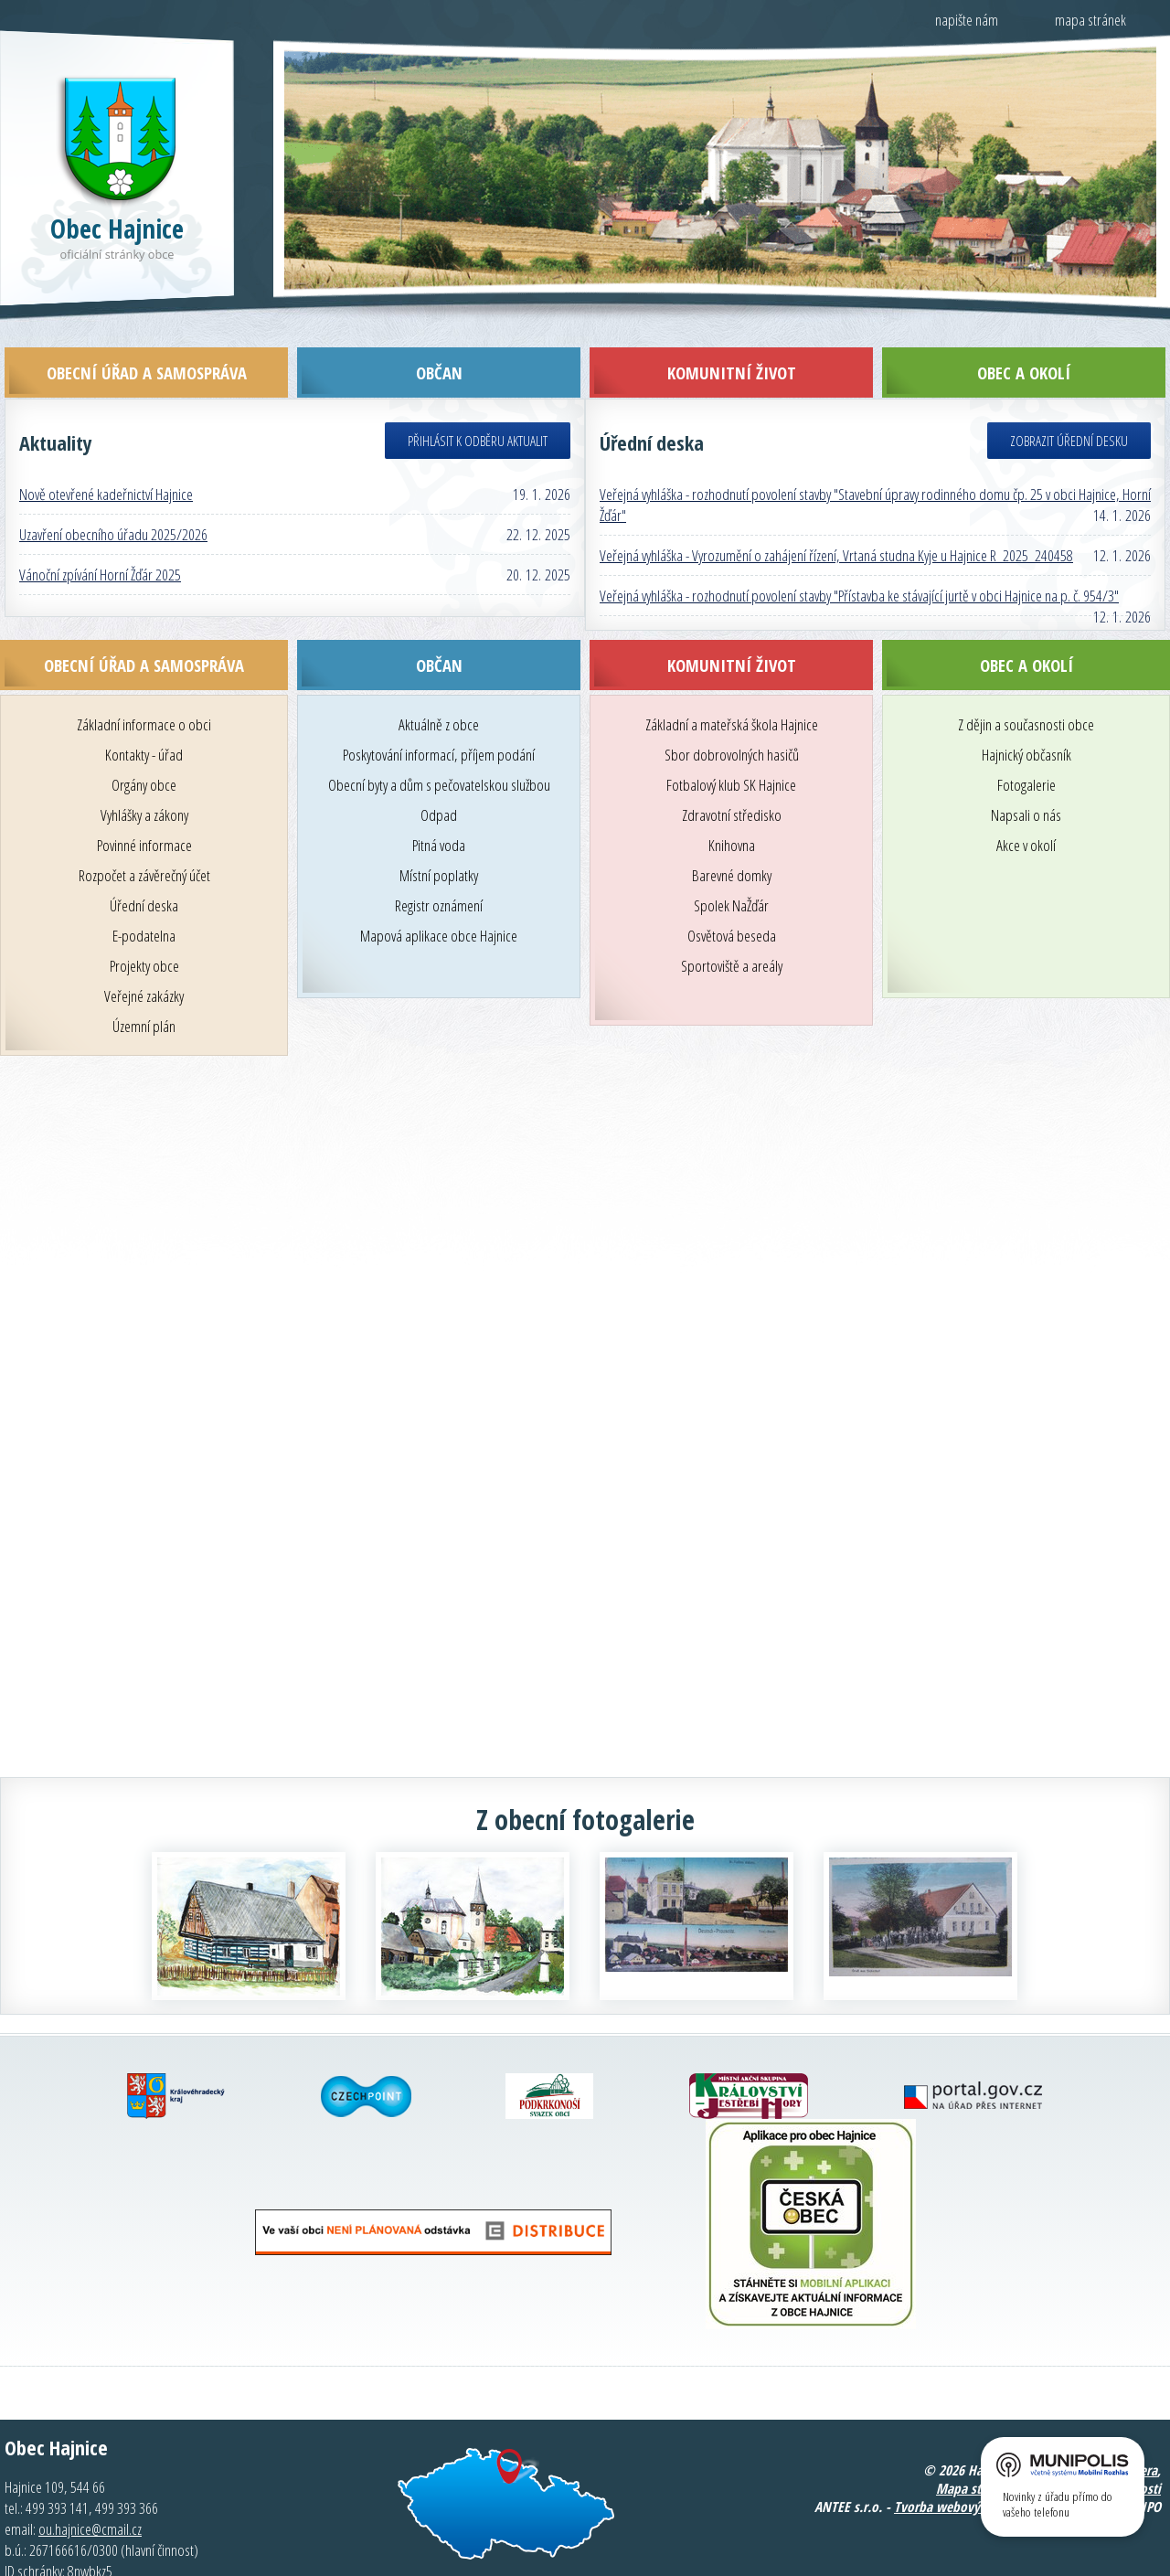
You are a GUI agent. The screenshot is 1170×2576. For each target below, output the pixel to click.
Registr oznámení (439, 863)
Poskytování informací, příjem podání (439, 712)
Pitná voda (438, 803)
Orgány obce (144, 742)
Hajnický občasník (1026, 712)
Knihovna (731, 803)
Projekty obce (144, 923)
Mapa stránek (974, 2446)
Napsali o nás (1026, 772)
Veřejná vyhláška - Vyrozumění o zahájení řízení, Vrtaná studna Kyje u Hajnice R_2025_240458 (836, 513)
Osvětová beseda (731, 893)
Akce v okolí (1026, 803)
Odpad (438, 772)
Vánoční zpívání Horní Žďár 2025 (100, 532)
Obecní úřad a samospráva (144, 623)
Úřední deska (144, 863)
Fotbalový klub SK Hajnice (731, 742)
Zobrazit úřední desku (1069, 398)
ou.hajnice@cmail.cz (90, 2486)
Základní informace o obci (144, 682)
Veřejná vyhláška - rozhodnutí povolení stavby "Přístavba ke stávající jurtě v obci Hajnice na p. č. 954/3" (859, 553)
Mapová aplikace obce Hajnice (438, 893)
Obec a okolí (1026, 623)
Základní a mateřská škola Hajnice (731, 682)
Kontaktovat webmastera (1086, 2428)
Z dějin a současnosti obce (1026, 682)
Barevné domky (731, 833)
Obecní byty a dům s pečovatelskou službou (439, 742)
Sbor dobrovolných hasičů (732, 712)
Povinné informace (144, 803)
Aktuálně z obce (439, 682)
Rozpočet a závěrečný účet (144, 833)
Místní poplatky (438, 833)
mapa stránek (1090, 19)
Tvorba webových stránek (965, 2464)
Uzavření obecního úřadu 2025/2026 (113, 492)
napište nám (966, 19)
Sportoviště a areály (731, 923)
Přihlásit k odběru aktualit (478, 398)
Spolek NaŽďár (731, 863)
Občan (439, 623)
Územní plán (144, 984)
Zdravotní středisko (732, 772)
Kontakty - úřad (144, 712)
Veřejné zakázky (144, 953)
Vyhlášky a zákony (144, 772)
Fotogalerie (1026, 742)
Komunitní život (731, 623)
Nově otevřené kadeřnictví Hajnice (106, 452)
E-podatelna (144, 893)
